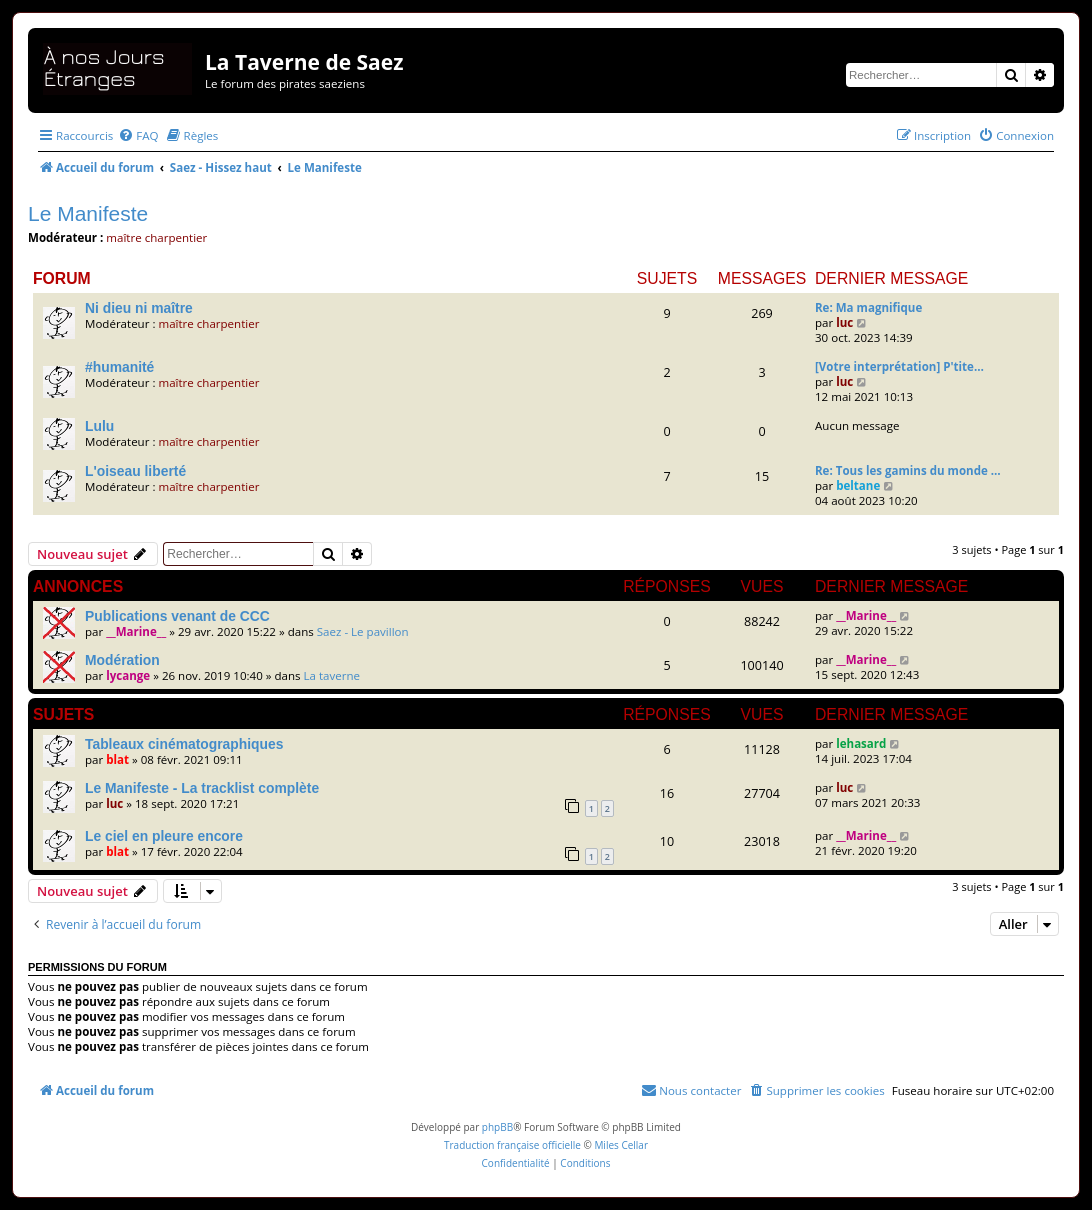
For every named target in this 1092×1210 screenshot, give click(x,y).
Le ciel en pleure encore (164, 836)
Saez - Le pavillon (363, 631)
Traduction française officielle (512, 1145)
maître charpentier (156, 237)
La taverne (332, 675)
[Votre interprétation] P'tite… (899, 366)
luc (844, 322)
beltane (858, 485)
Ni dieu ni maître (139, 308)
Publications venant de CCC (177, 616)
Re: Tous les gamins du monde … (908, 470)
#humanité (119, 367)
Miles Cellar (621, 1145)
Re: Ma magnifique (868, 307)
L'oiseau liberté (135, 471)
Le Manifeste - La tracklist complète (202, 788)
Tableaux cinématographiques (184, 744)
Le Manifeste (88, 213)
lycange (128, 675)
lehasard (861, 743)
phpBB (497, 1127)
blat (117, 759)
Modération (122, 660)
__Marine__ (136, 631)
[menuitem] (138, 135)
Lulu (99, 426)
